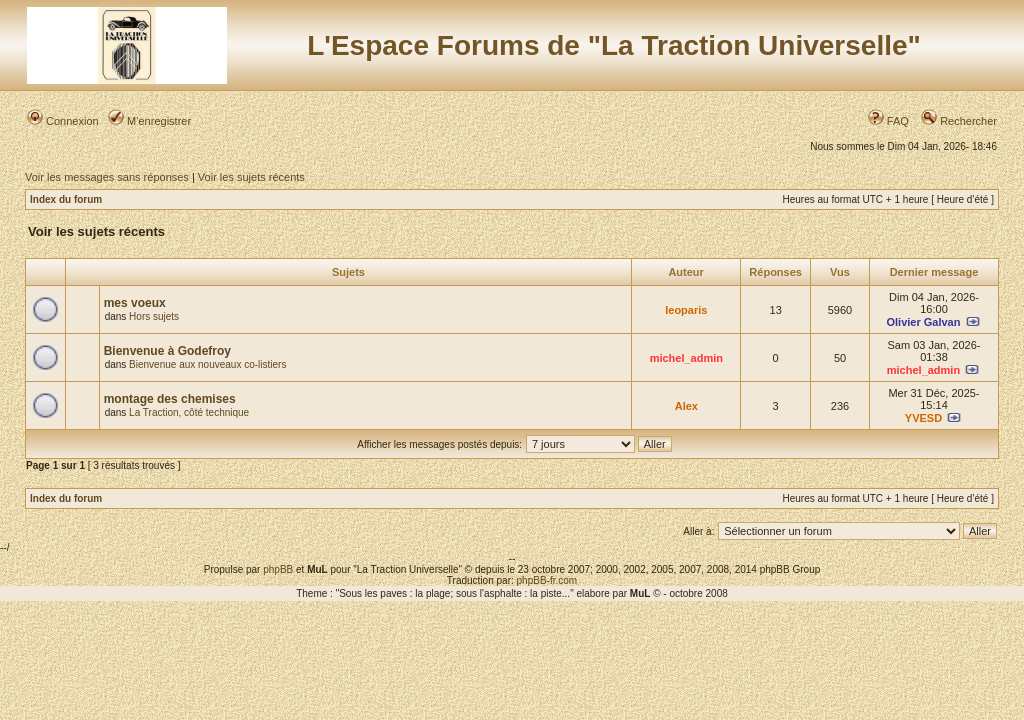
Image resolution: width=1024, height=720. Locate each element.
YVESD (923, 418)
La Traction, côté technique (189, 412)
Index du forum (66, 199)
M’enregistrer (149, 121)
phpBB (278, 569)
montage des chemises (170, 399)
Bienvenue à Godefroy (167, 351)
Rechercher (959, 121)
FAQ (888, 121)
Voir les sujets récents (251, 177)
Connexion (63, 121)
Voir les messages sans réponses (107, 177)
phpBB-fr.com (547, 580)
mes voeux (135, 303)
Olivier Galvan (923, 322)
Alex (686, 406)
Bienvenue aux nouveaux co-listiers (207, 364)
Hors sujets (154, 316)
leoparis (686, 310)
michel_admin (686, 358)
